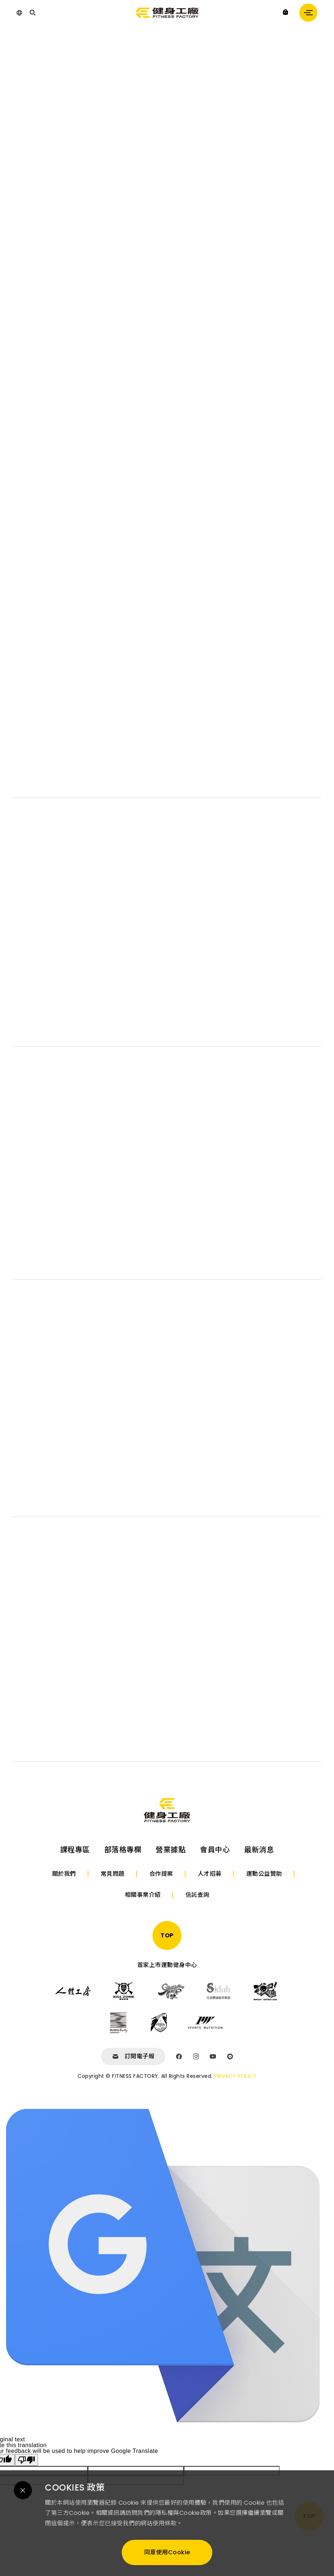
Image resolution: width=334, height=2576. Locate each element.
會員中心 (215, 1850)
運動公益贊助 (264, 1874)
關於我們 (64, 1874)
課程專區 (75, 1850)
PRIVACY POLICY (235, 2076)
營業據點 (170, 1850)
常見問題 (113, 1874)
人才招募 (210, 1874)
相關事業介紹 (143, 1895)
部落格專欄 (123, 1850)
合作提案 (161, 1874)
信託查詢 (197, 1895)
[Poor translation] (26, 2460)
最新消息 (259, 1850)
